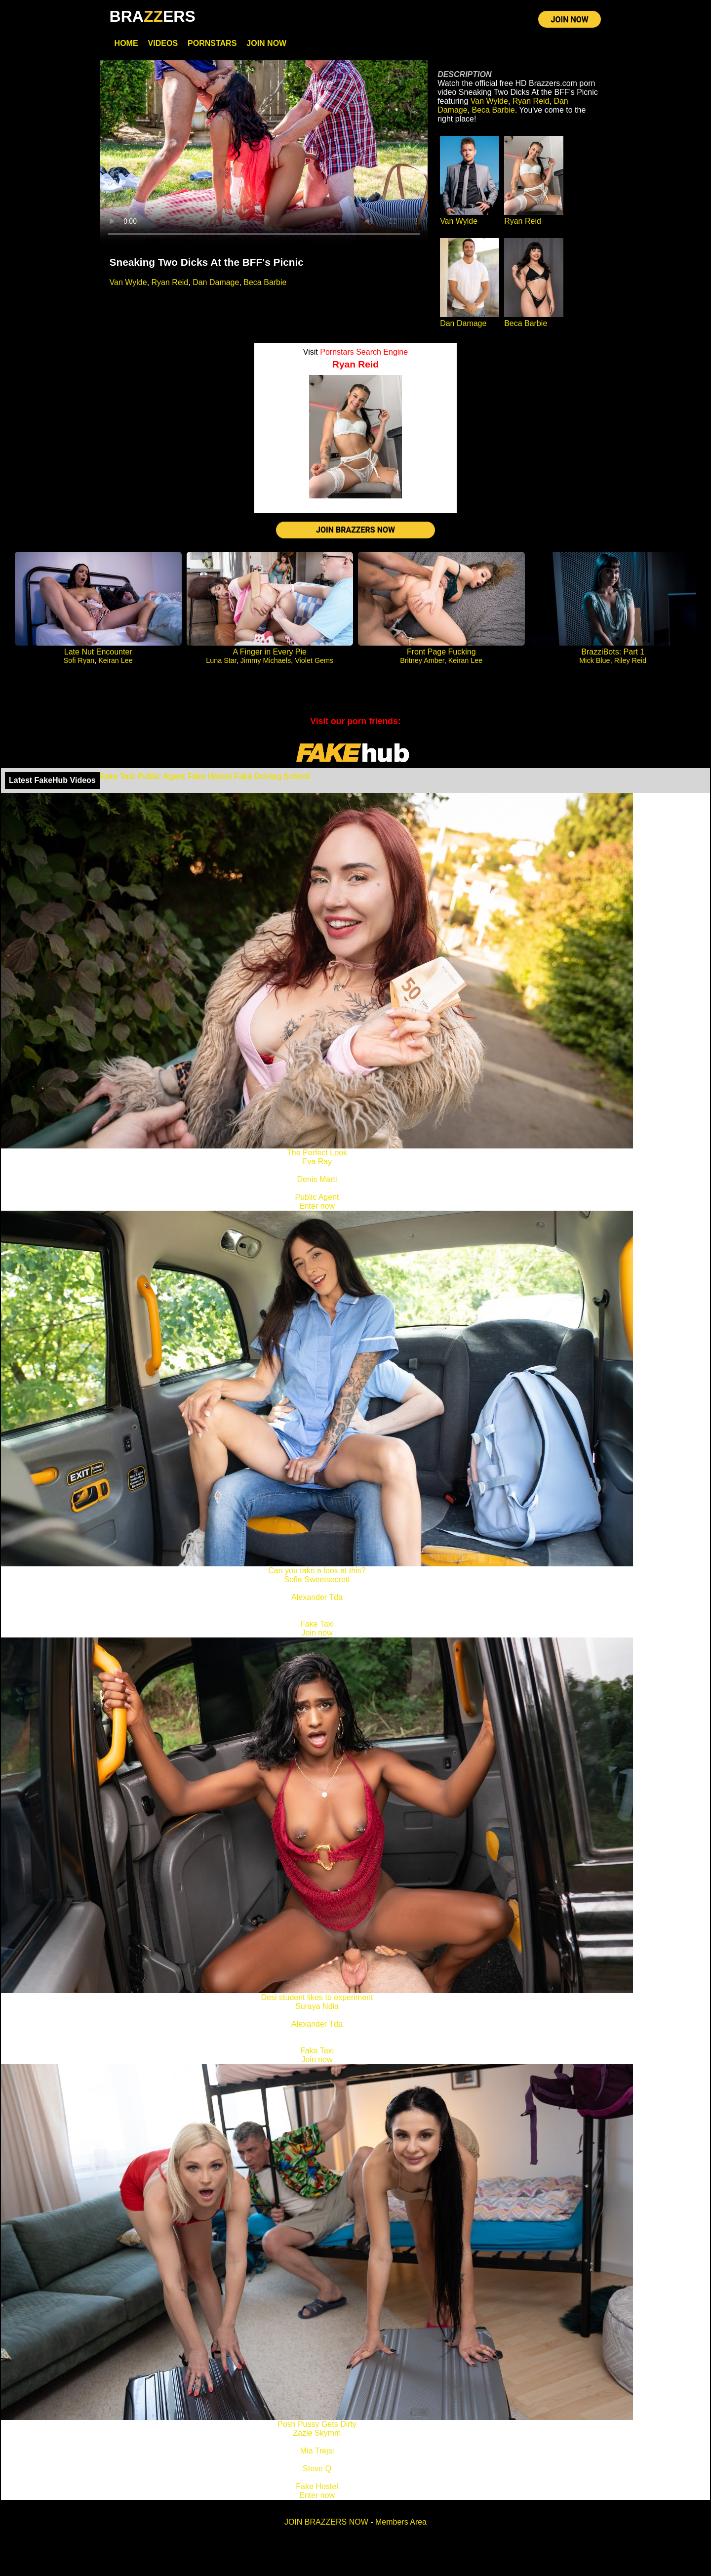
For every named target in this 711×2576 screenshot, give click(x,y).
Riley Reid (630, 660)
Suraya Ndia (317, 2006)
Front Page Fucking (441, 652)
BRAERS (153, 16)
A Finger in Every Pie (270, 652)
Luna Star (221, 660)
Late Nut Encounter (98, 652)
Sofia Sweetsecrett (317, 1579)
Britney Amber (422, 660)
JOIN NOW (570, 19)
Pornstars (212, 43)
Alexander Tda (317, 1597)
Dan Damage (216, 282)
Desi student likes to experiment (317, 1997)
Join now (316, 1633)
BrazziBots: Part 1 (612, 652)
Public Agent (161, 776)
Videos (163, 43)
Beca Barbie (264, 282)
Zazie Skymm (317, 2433)
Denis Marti (317, 1179)
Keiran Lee (115, 660)
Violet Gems (314, 660)
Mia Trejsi (317, 2451)
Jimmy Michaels (265, 660)
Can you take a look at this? (316, 1570)
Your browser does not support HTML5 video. (264, 152)
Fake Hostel (210, 776)
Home (126, 43)
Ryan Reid (170, 282)
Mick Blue (594, 660)
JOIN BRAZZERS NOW (355, 529)
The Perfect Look (317, 1152)
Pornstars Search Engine (364, 352)
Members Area (401, 2522)
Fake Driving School (272, 776)
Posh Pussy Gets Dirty (316, 2424)
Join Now (266, 43)
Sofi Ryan (79, 660)
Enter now (317, 1206)
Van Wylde (128, 282)
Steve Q (317, 2468)
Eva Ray (317, 1161)
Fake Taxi (117, 776)
